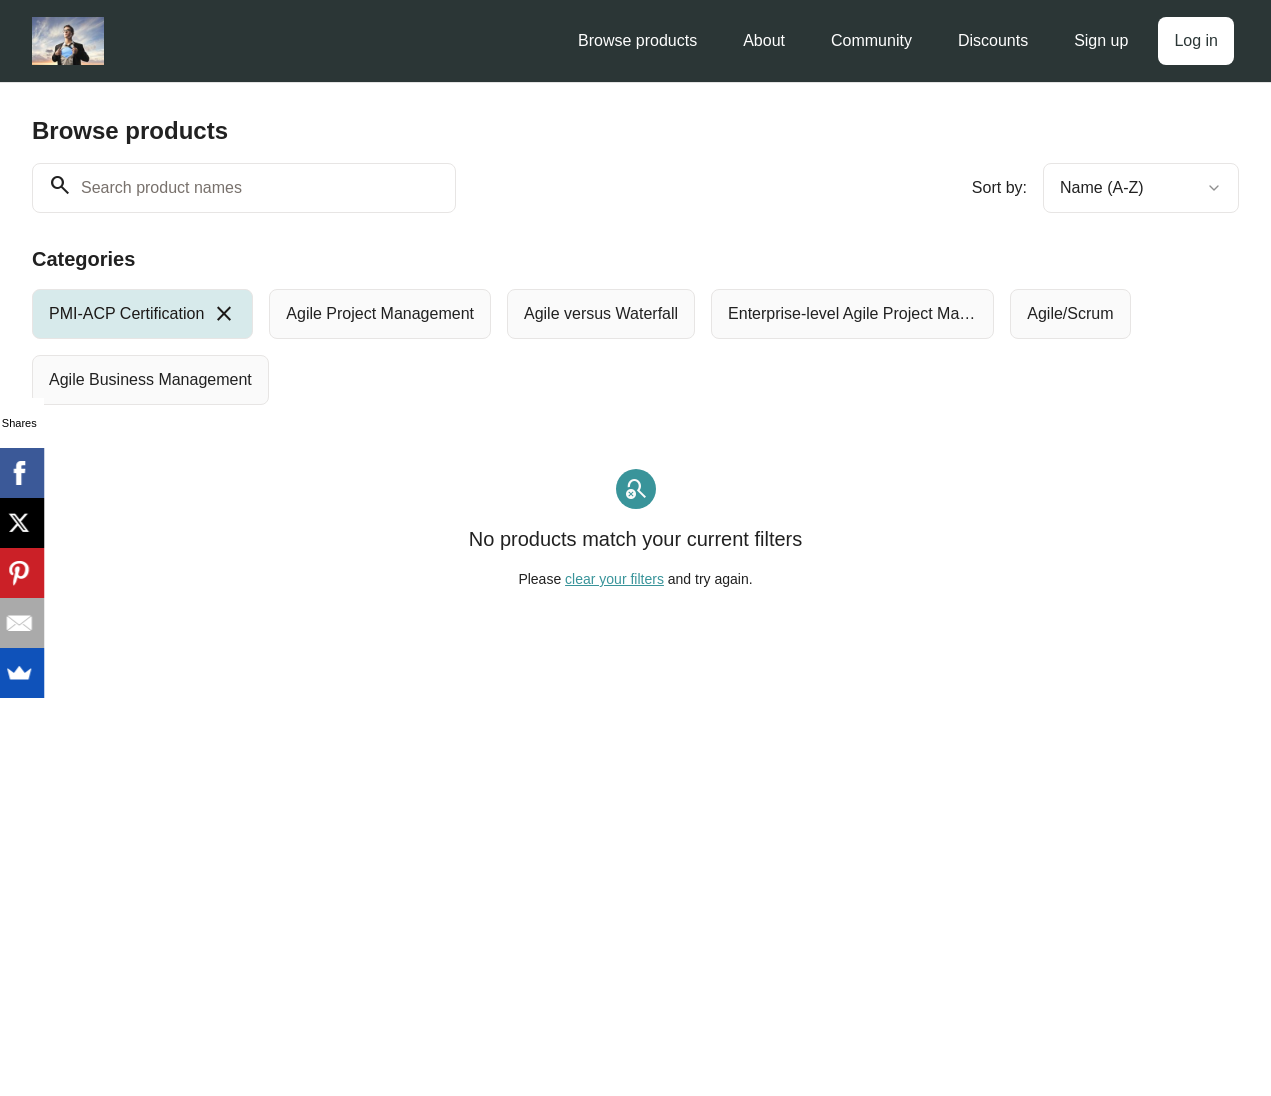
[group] (586, 347)
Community (871, 40)
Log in (1196, 40)
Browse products (637, 40)
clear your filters (614, 579)
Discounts (993, 40)
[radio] (142, 314)
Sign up (1101, 40)
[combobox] (1141, 188)
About (764, 40)
